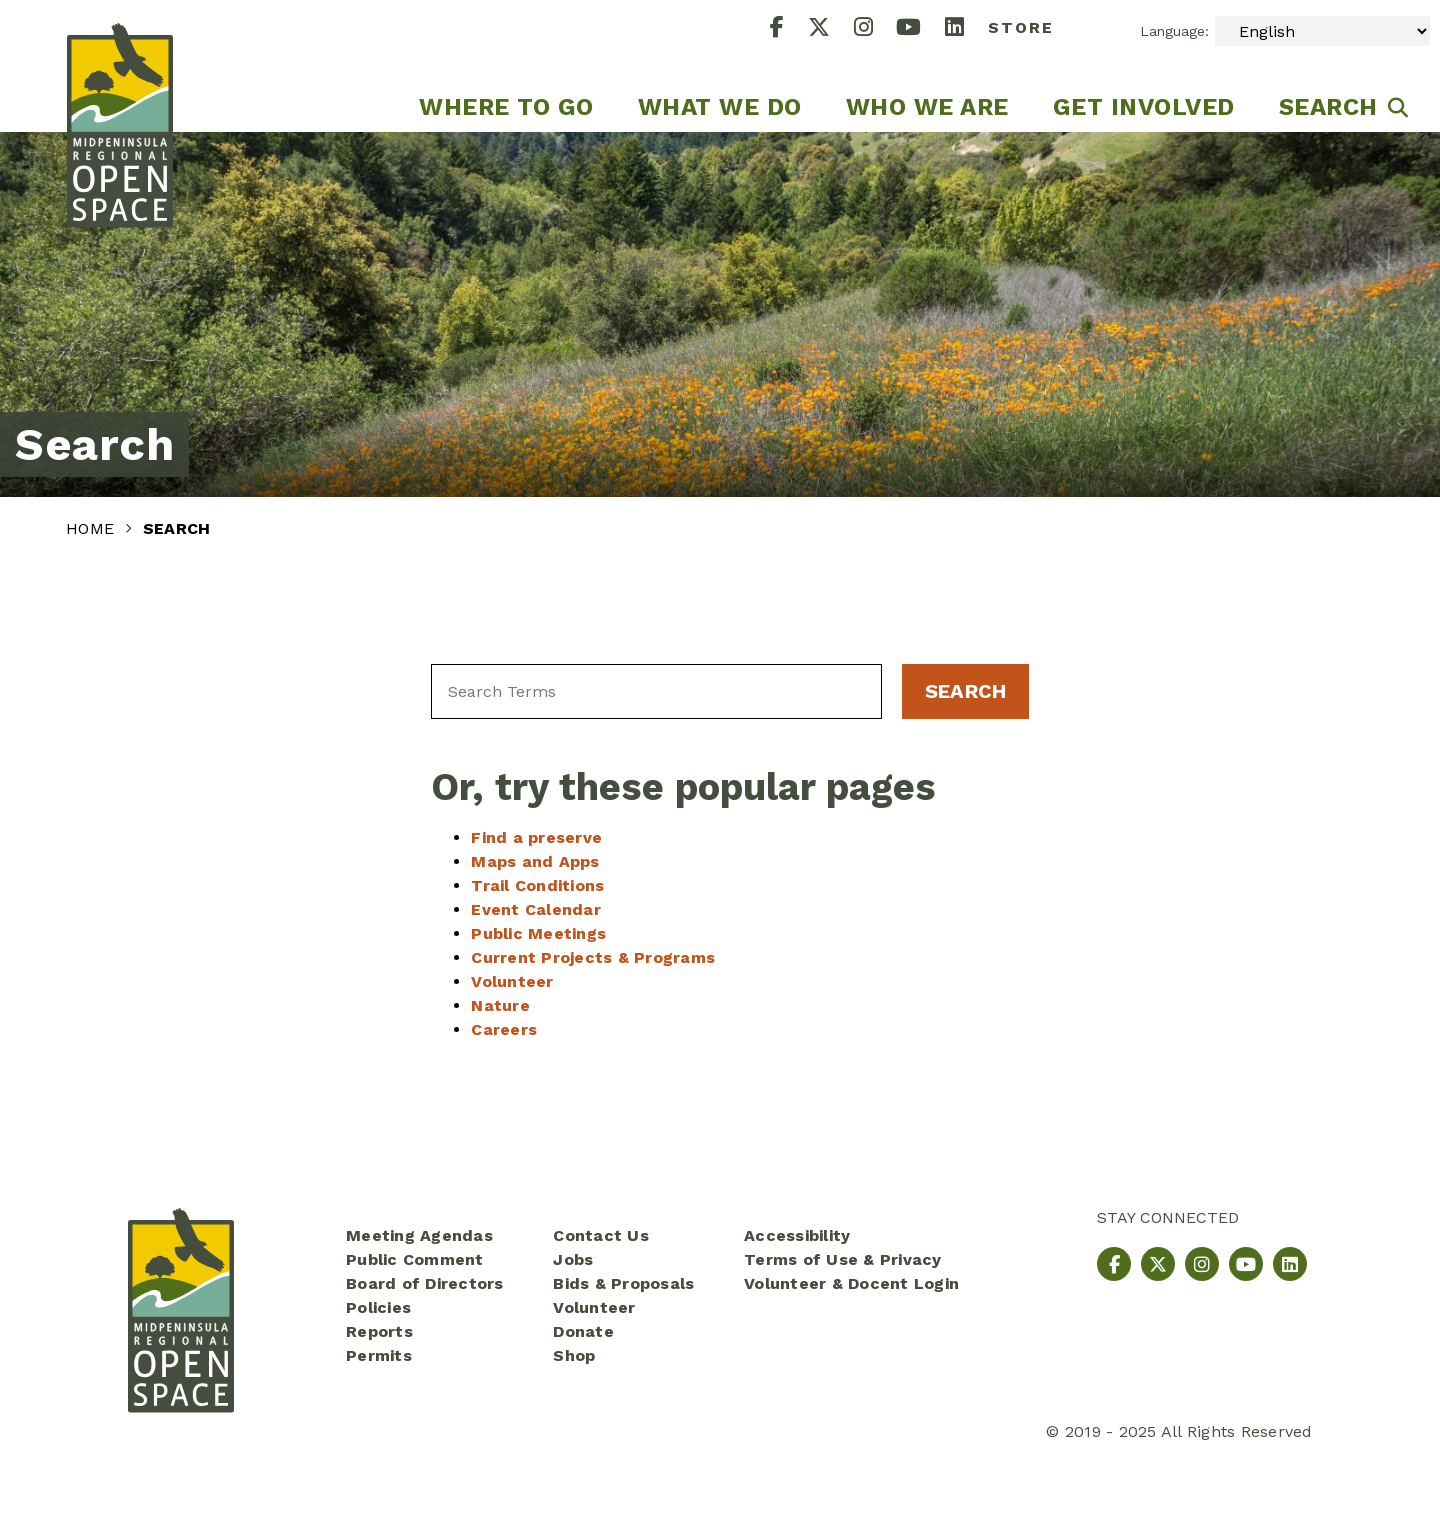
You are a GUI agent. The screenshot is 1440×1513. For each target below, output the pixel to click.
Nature (500, 1005)
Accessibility (797, 1235)
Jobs (573, 1259)
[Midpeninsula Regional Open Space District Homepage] (120, 66)
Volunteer (512, 981)
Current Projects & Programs (593, 957)
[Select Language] (1322, 31)
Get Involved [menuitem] (1144, 107)
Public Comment (415, 1259)
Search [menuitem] (1328, 107)
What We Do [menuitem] (720, 107)
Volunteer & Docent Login (851, 1283)
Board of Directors (425, 1283)
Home (92, 528)
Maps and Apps (535, 861)
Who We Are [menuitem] (927, 107)
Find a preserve (536, 837)
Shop (574, 1355)
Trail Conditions (537, 885)
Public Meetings (538, 933)
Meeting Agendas (419, 1235)
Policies (378, 1307)
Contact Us (601, 1235)
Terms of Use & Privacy (843, 1259)
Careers (504, 1029)
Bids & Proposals (623, 1283)
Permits (379, 1355)
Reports (379, 1331)
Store (1021, 27)
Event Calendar (536, 909)
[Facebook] (789, 29)
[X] (831, 29)
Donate (583, 1331)
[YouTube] (920, 29)
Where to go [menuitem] (506, 107)
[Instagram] (875, 29)
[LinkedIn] (966, 29)
